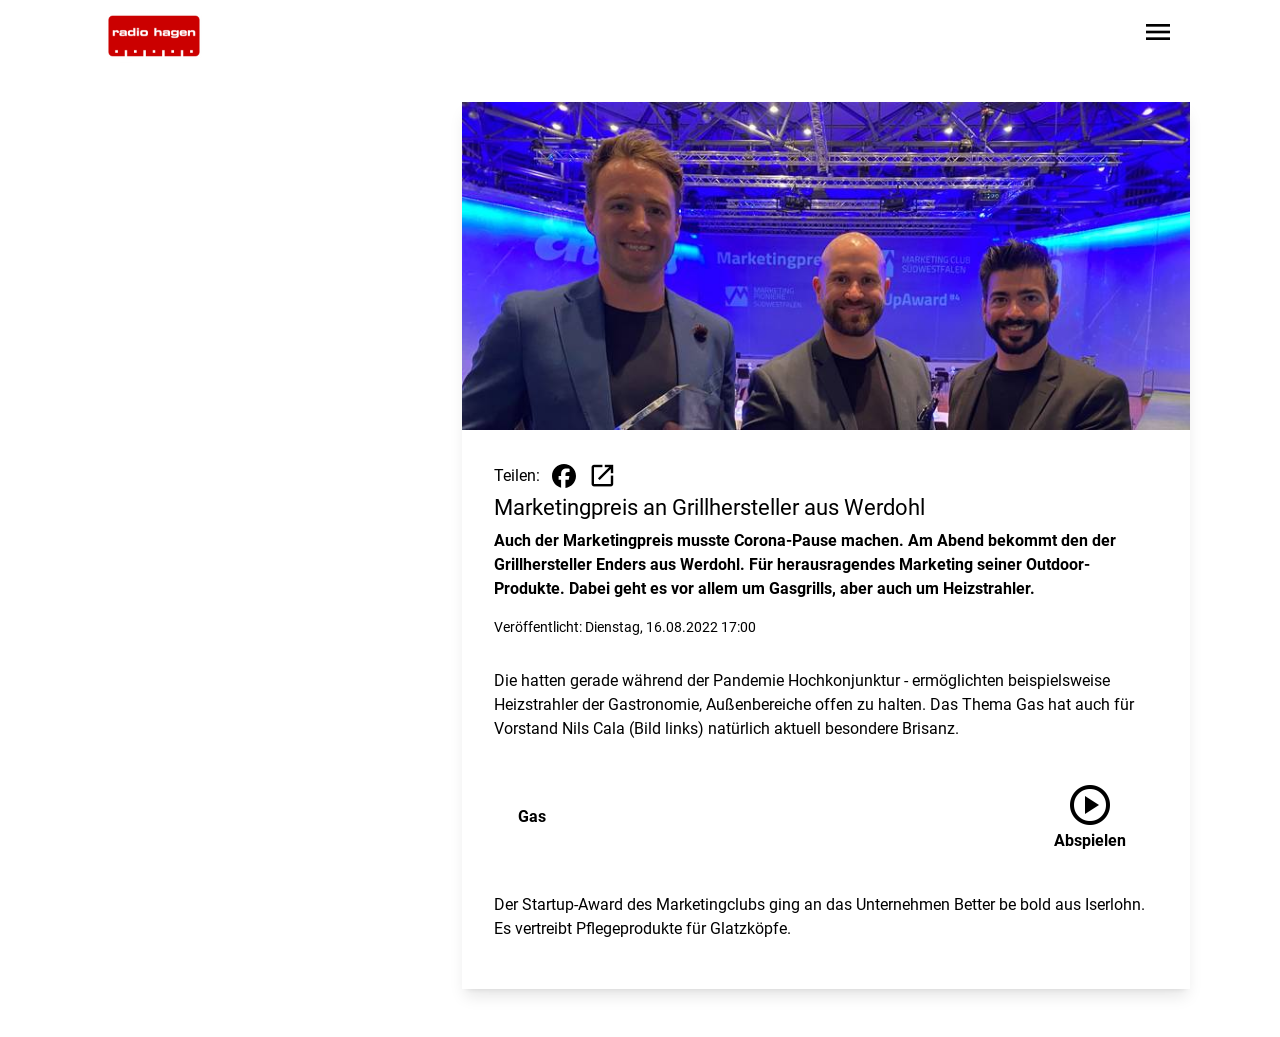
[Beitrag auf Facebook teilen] (564, 476)
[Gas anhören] (1106, 817)
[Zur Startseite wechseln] (154, 36)
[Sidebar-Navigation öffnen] (1158, 35)
